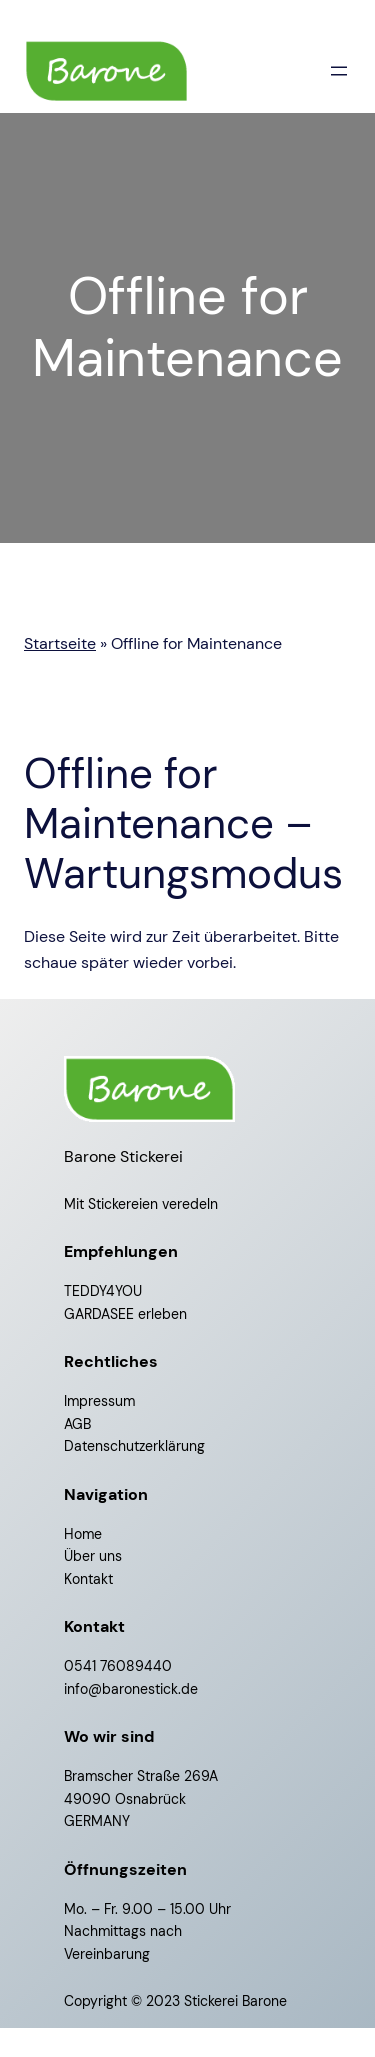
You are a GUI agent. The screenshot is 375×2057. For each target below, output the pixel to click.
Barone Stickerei (123, 1156)
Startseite (60, 643)
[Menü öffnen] (339, 71)
